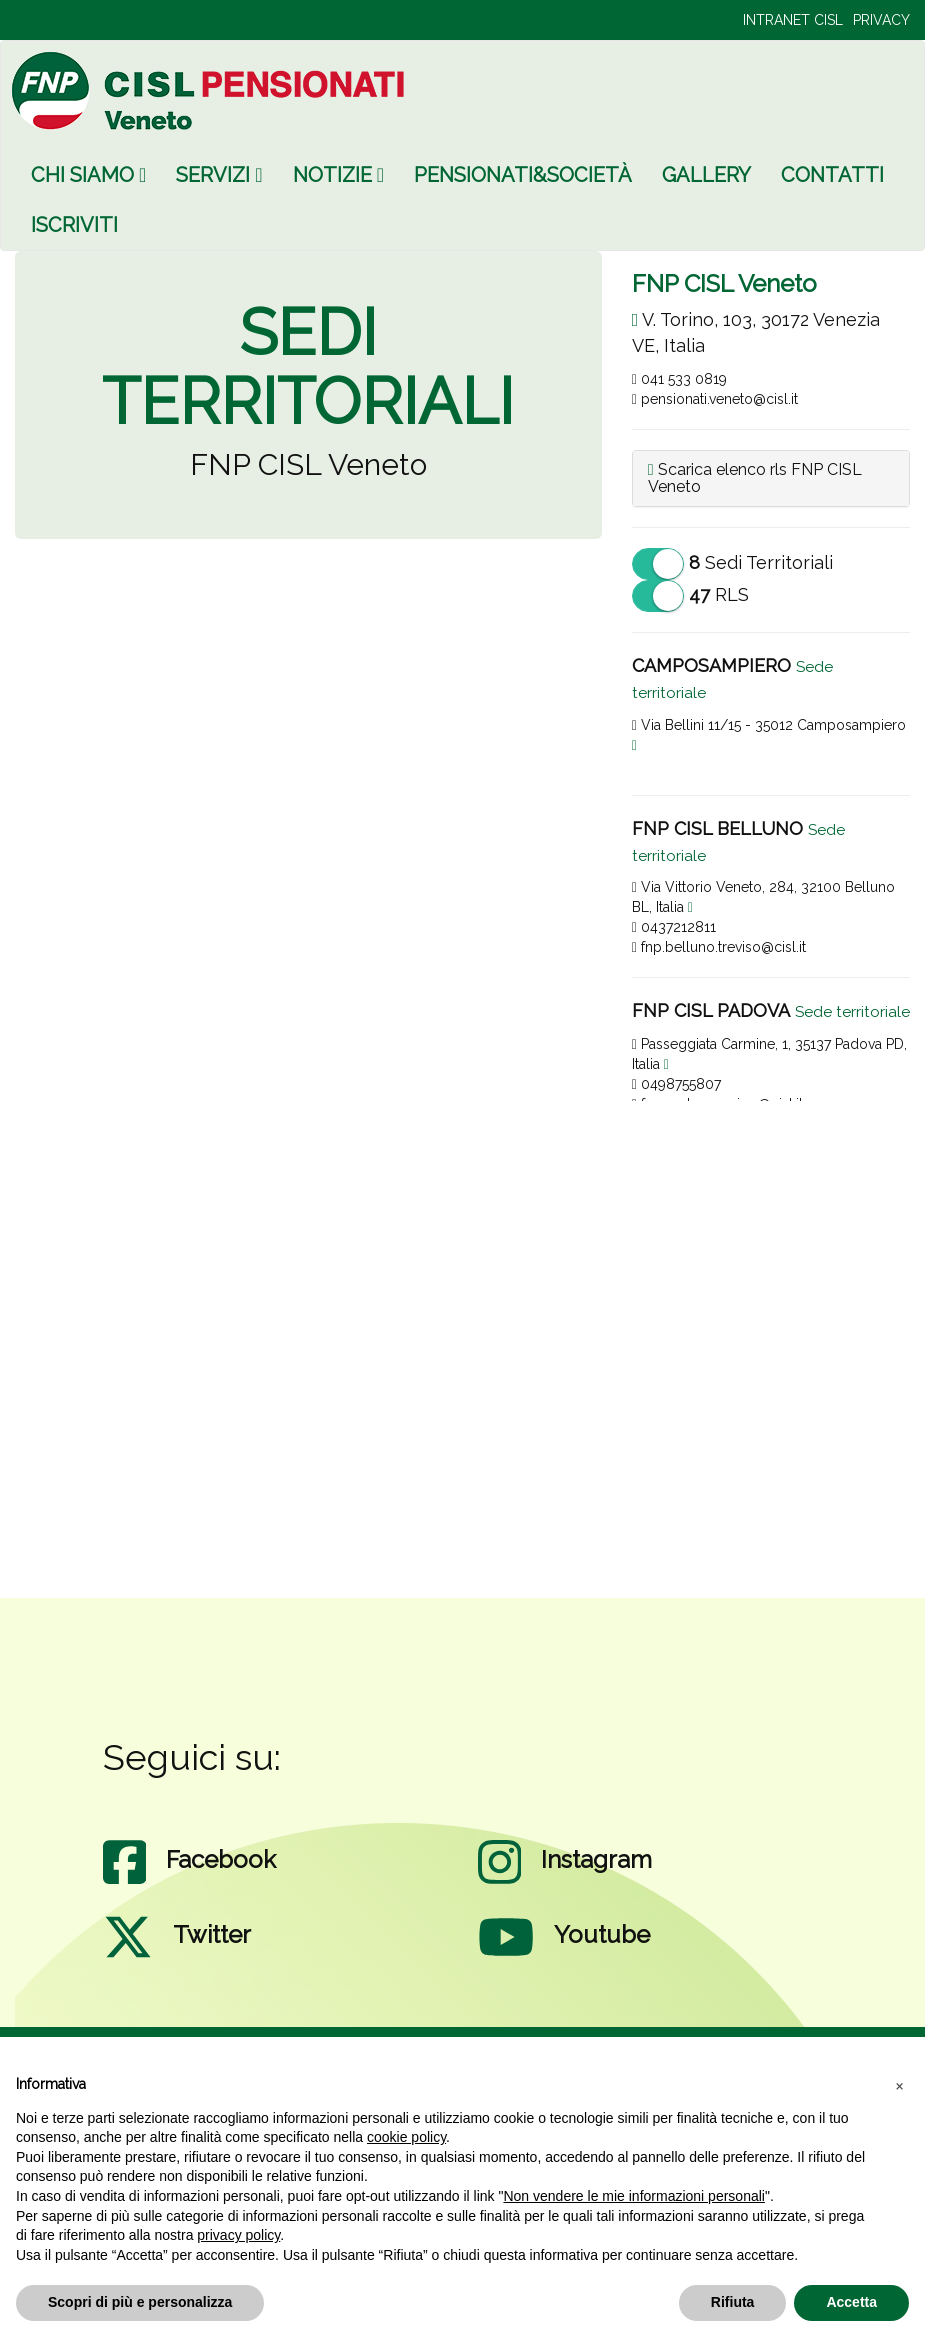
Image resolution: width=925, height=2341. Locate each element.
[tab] (771, 478)
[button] (899, 2085)
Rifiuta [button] (733, 2302)
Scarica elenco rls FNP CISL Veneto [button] (755, 478)
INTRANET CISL (793, 20)
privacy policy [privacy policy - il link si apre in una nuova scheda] (238, 2235)
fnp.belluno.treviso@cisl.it (719, 947)
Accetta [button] (851, 2302)
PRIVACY (881, 20)
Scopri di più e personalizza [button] (140, 2302)
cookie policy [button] (406, 2137)
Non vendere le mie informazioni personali (633, 2196)
